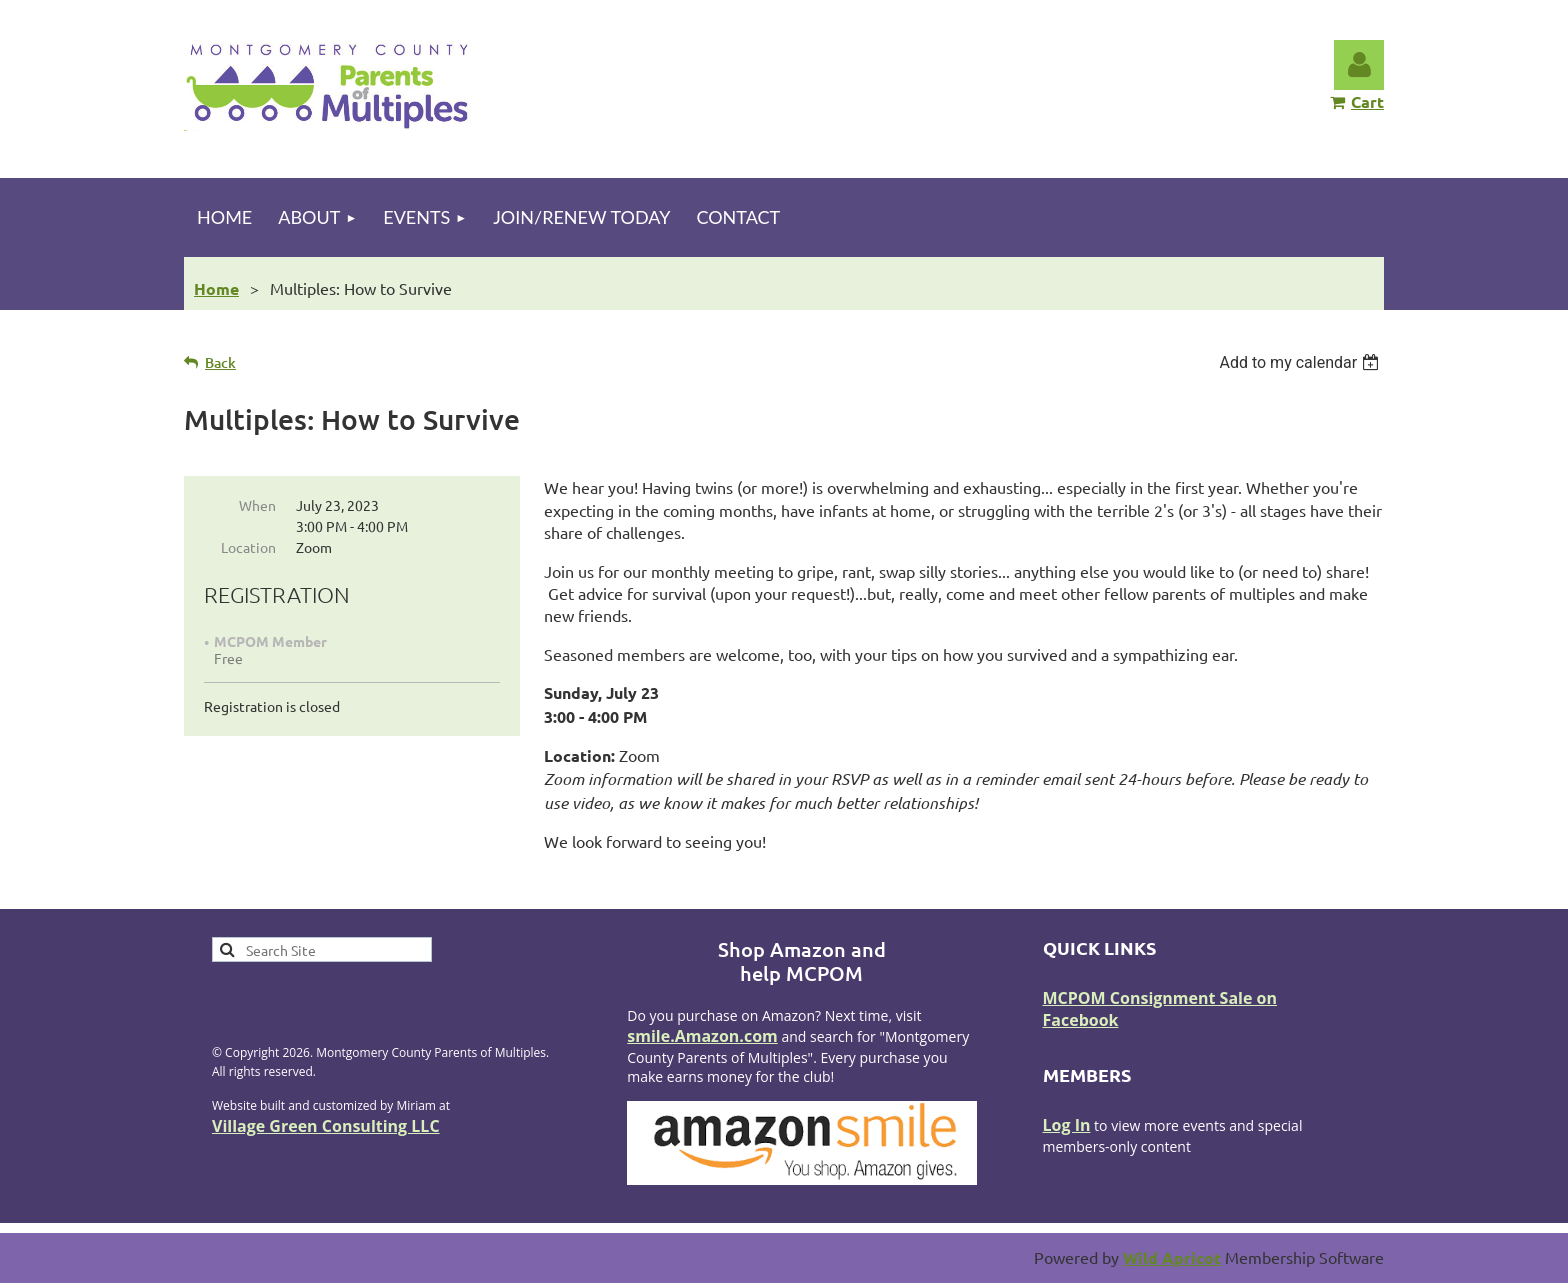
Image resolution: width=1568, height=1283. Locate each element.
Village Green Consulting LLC (326, 1126)
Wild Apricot (1172, 1257)
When (257, 505)
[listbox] (1301, 362)
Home (216, 288)
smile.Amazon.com (702, 1036)
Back (220, 362)
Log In (1067, 1125)
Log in (1359, 65)
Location (248, 547)
